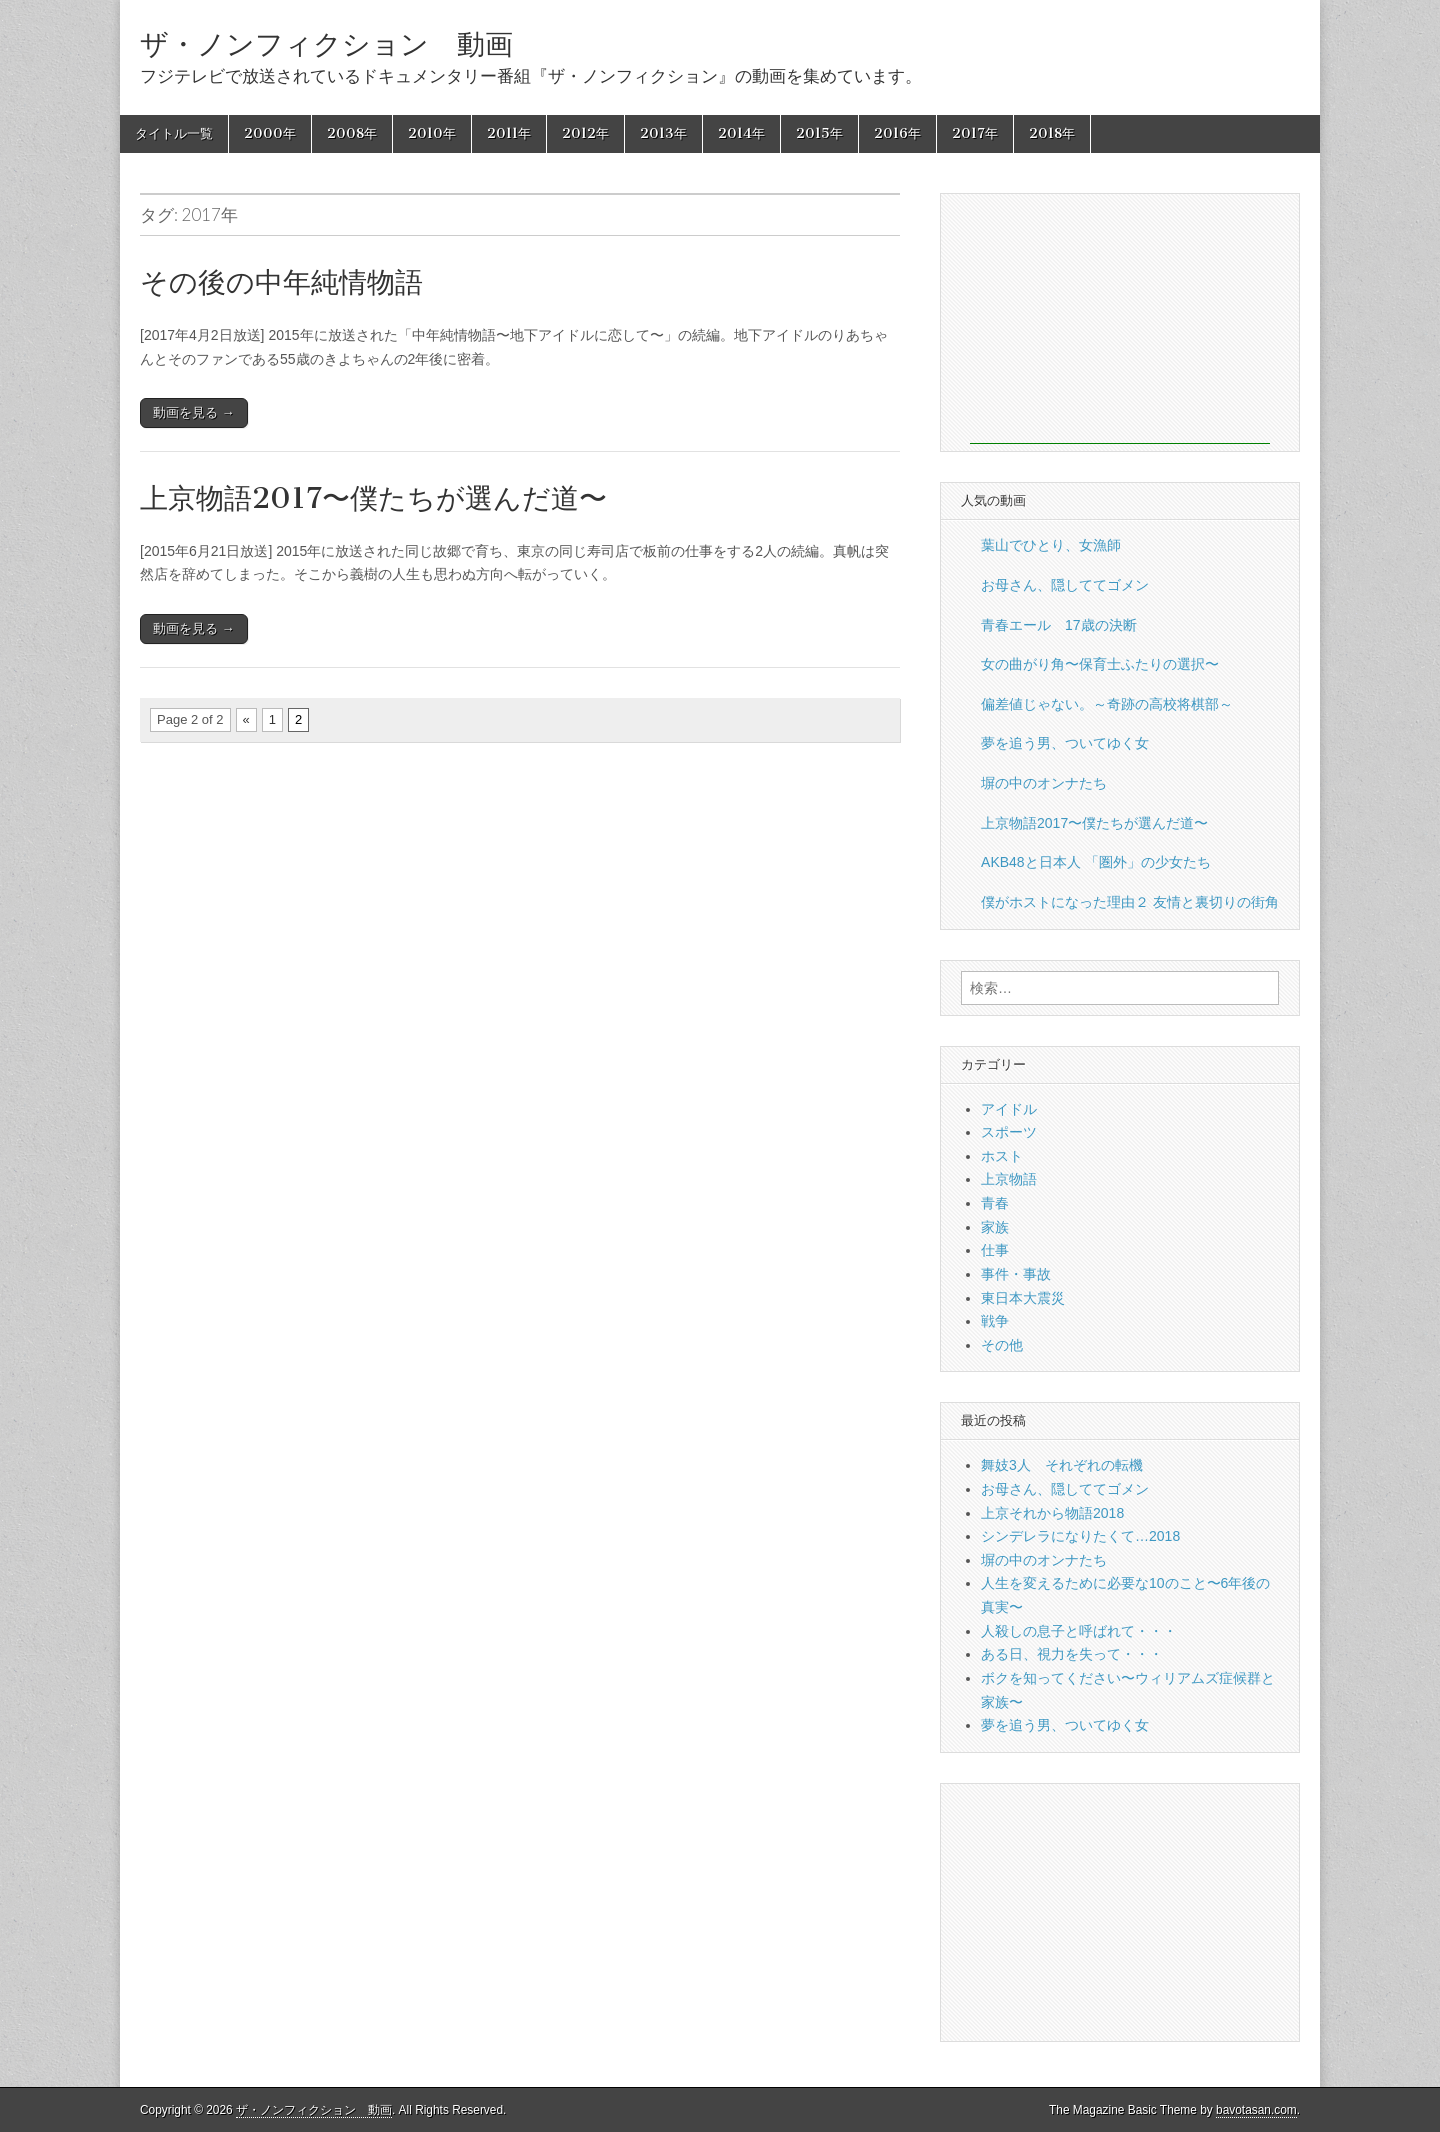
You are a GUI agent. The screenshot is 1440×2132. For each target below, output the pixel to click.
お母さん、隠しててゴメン (1065, 585)
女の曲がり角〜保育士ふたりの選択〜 (1100, 664)
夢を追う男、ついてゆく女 (1065, 743)
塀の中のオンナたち (1044, 783)
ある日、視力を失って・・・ (1072, 1654)
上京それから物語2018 (1052, 1513)
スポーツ (1009, 1132)
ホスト (1002, 1156)
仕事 (995, 1250)
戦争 (995, 1321)
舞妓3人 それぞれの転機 (1062, 1465)
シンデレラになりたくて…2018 (1080, 1536)
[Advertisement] (1120, 319)
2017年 (975, 133)
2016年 (897, 133)
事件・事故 (1016, 1274)
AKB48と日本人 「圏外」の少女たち (1095, 862)
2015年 (819, 133)
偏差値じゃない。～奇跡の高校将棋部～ (1107, 704)
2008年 (352, 133)
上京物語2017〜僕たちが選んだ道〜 (373, 498)
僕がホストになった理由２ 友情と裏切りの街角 (1130, 902)
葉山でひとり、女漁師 (1051, 545)
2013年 (663, 133)
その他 (1002, 1345)
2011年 (509, 133)
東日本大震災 (1023, 1298)
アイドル (1009, 1109)
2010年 (432, 133)
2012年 (585, 133)
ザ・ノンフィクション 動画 (326, 44)
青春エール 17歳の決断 (1059, 625)
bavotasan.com (1256, 2110)
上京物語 (1009, 1179)
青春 (995, 1203)
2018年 (1052, 133)
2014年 (741, 133)
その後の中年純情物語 (281, 282)
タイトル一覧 (174, 133)
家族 (995, 1227)
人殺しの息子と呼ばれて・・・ (1079, 1631)
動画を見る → (194, 412)
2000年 (270, 133)
